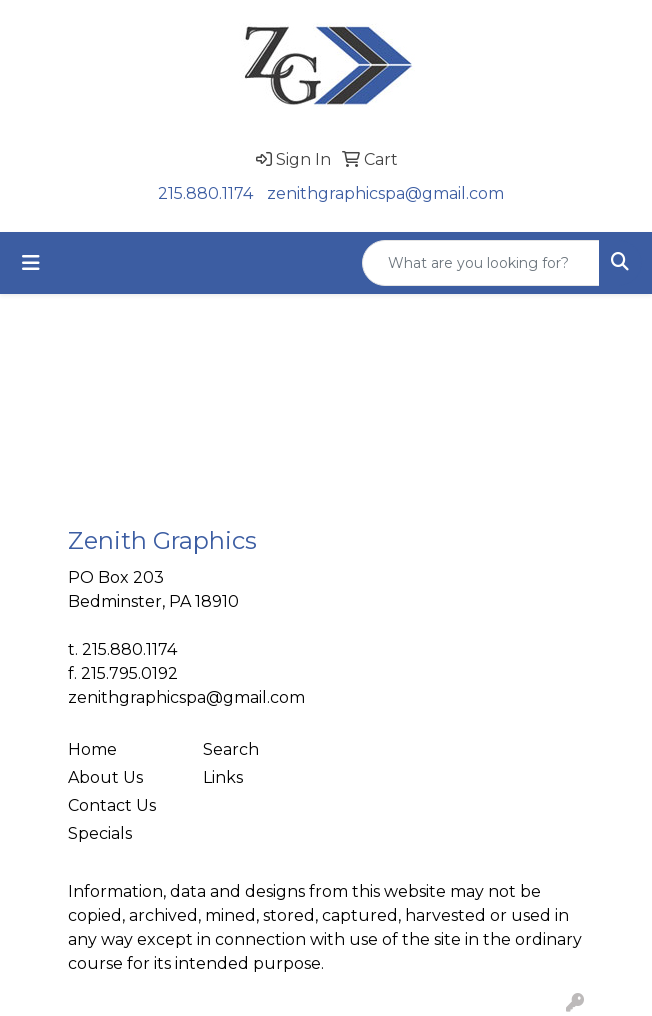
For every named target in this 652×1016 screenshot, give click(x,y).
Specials (100, 833)
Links (223, 777)
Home (92, 749)
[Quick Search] (481, 263)
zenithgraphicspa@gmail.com (385, 193)
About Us (105, 777)
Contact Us (112, 805)
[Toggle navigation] (31, 263)
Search (231, 749)
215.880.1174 (205, 193)
